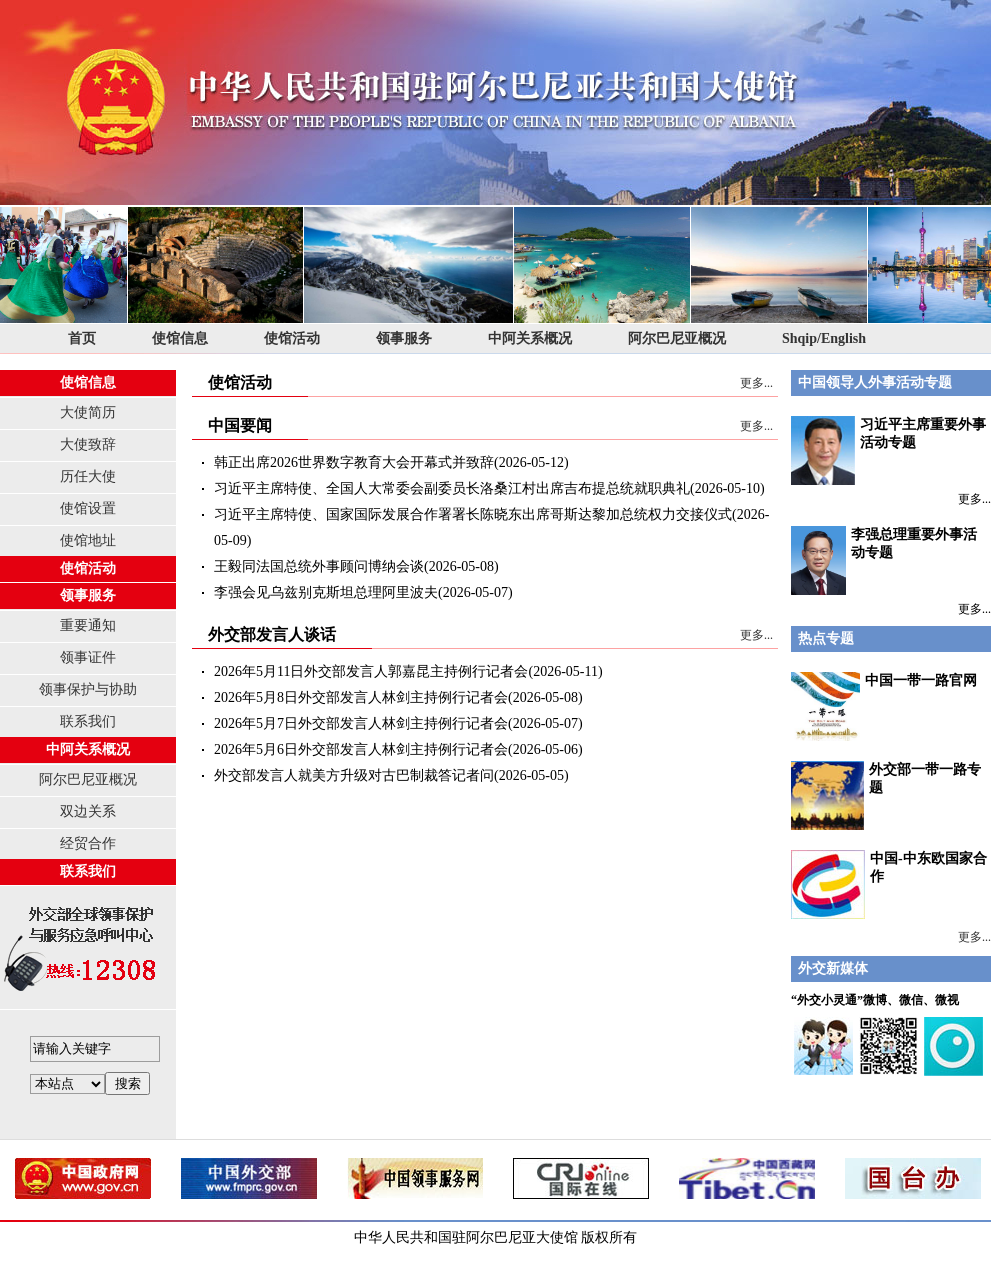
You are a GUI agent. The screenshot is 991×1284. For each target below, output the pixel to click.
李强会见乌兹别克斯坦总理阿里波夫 (326, 592)
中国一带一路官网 (921, 680)
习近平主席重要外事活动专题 (888, 450)
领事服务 (404, 338)
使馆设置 (88, 508)
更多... (756, 383)
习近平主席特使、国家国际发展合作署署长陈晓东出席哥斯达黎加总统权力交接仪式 (473, 514)
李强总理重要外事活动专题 (884, 560)
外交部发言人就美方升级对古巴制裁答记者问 (354, 775)
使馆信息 (180, 338)
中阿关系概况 (530, 338)
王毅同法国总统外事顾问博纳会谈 (319, 566)
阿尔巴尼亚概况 (677, 338)
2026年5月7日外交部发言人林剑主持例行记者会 (361, 723)
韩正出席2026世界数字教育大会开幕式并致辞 (354, 462)
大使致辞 (88, 444)
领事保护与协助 (88, 689)
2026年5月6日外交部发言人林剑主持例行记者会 (361, 749)
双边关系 (88, 811)
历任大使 (88, 476)
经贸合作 (88, 843)
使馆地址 (88, 540)
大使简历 (88, 412)
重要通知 (88, 625)
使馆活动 (292, 338)
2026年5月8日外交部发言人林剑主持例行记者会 (361, 697)
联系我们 (88, 721)
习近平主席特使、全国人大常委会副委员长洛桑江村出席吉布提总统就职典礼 (452, 488)
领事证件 (88, 657)
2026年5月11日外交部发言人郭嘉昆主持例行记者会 (371, 671)
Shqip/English (824, 338)
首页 (82, 338)
